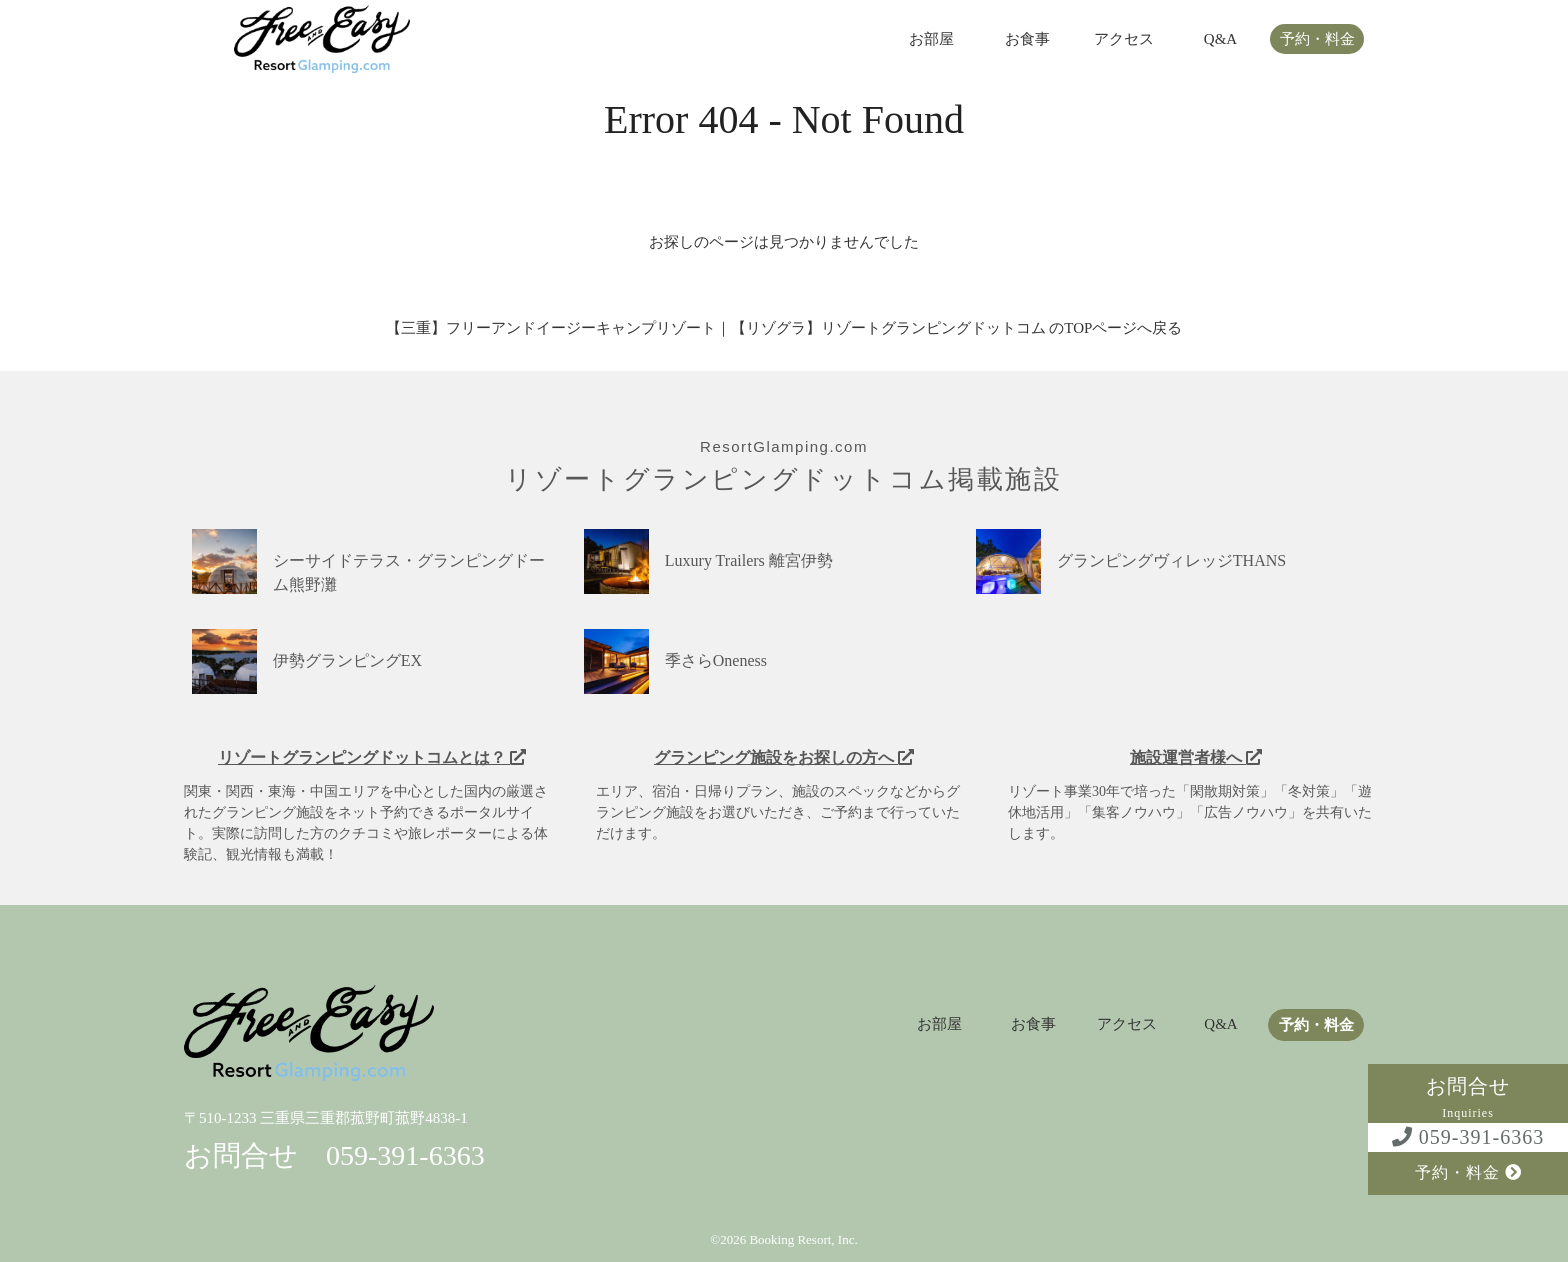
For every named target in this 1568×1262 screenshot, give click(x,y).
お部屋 (931, 39)
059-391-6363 (1468, 1137)
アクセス (1124, 39)
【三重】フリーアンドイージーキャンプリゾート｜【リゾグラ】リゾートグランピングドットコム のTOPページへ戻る (784, 328)
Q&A (1220, 39)
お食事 (1027, 39)
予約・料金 (1317, 39)
